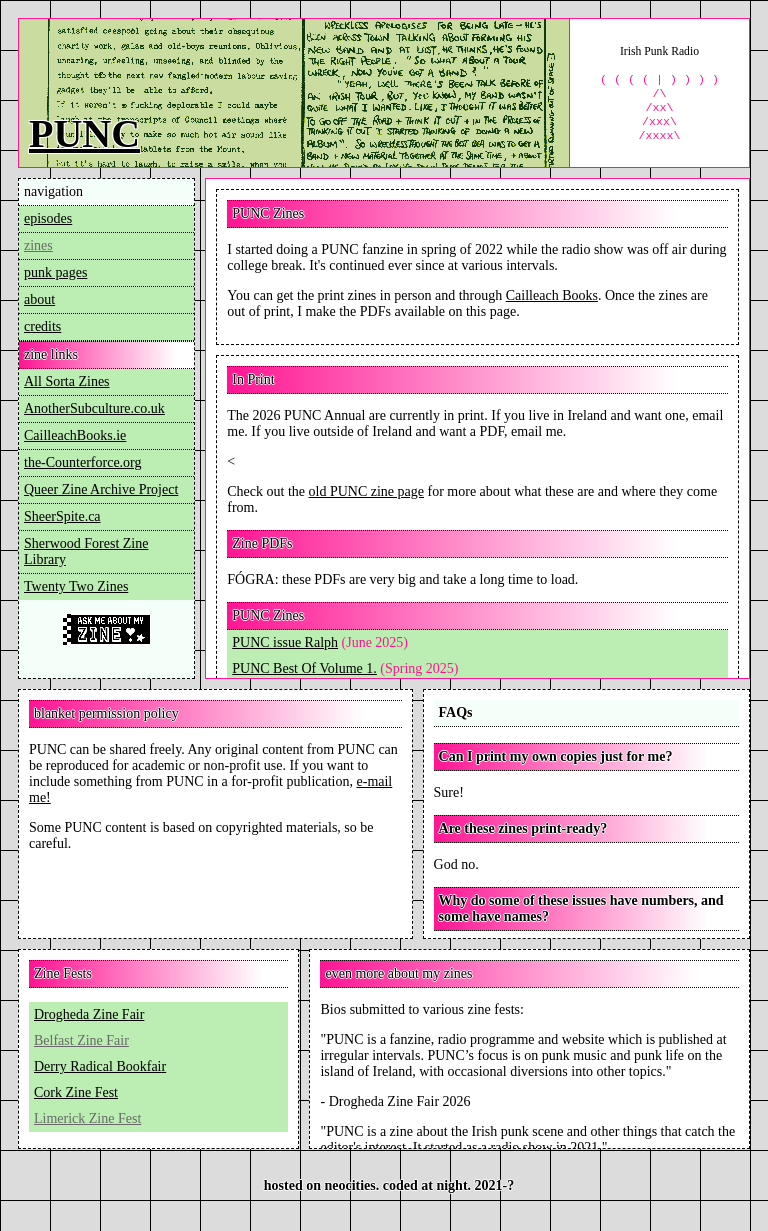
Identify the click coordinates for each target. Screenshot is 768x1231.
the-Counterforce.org (83, 462)
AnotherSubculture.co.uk (94, 408)
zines (38, 245)
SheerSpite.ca (62, 516)
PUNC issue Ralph (285, 642)
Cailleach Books (552, 295)
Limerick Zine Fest (87, 1118)
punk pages (55, 272)
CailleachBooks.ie (75, 435)
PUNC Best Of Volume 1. (304, 668)
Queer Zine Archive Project (101, 489)
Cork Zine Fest (76, 1092)
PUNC (84, 133)
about (39, 299)
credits (42, 326)
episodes (48, 218)
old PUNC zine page (366, 491)
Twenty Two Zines (76, 586)
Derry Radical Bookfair (100, 1066)
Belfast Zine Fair (81, 1040)
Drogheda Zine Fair (89, 1014)
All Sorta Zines (67, 381)
